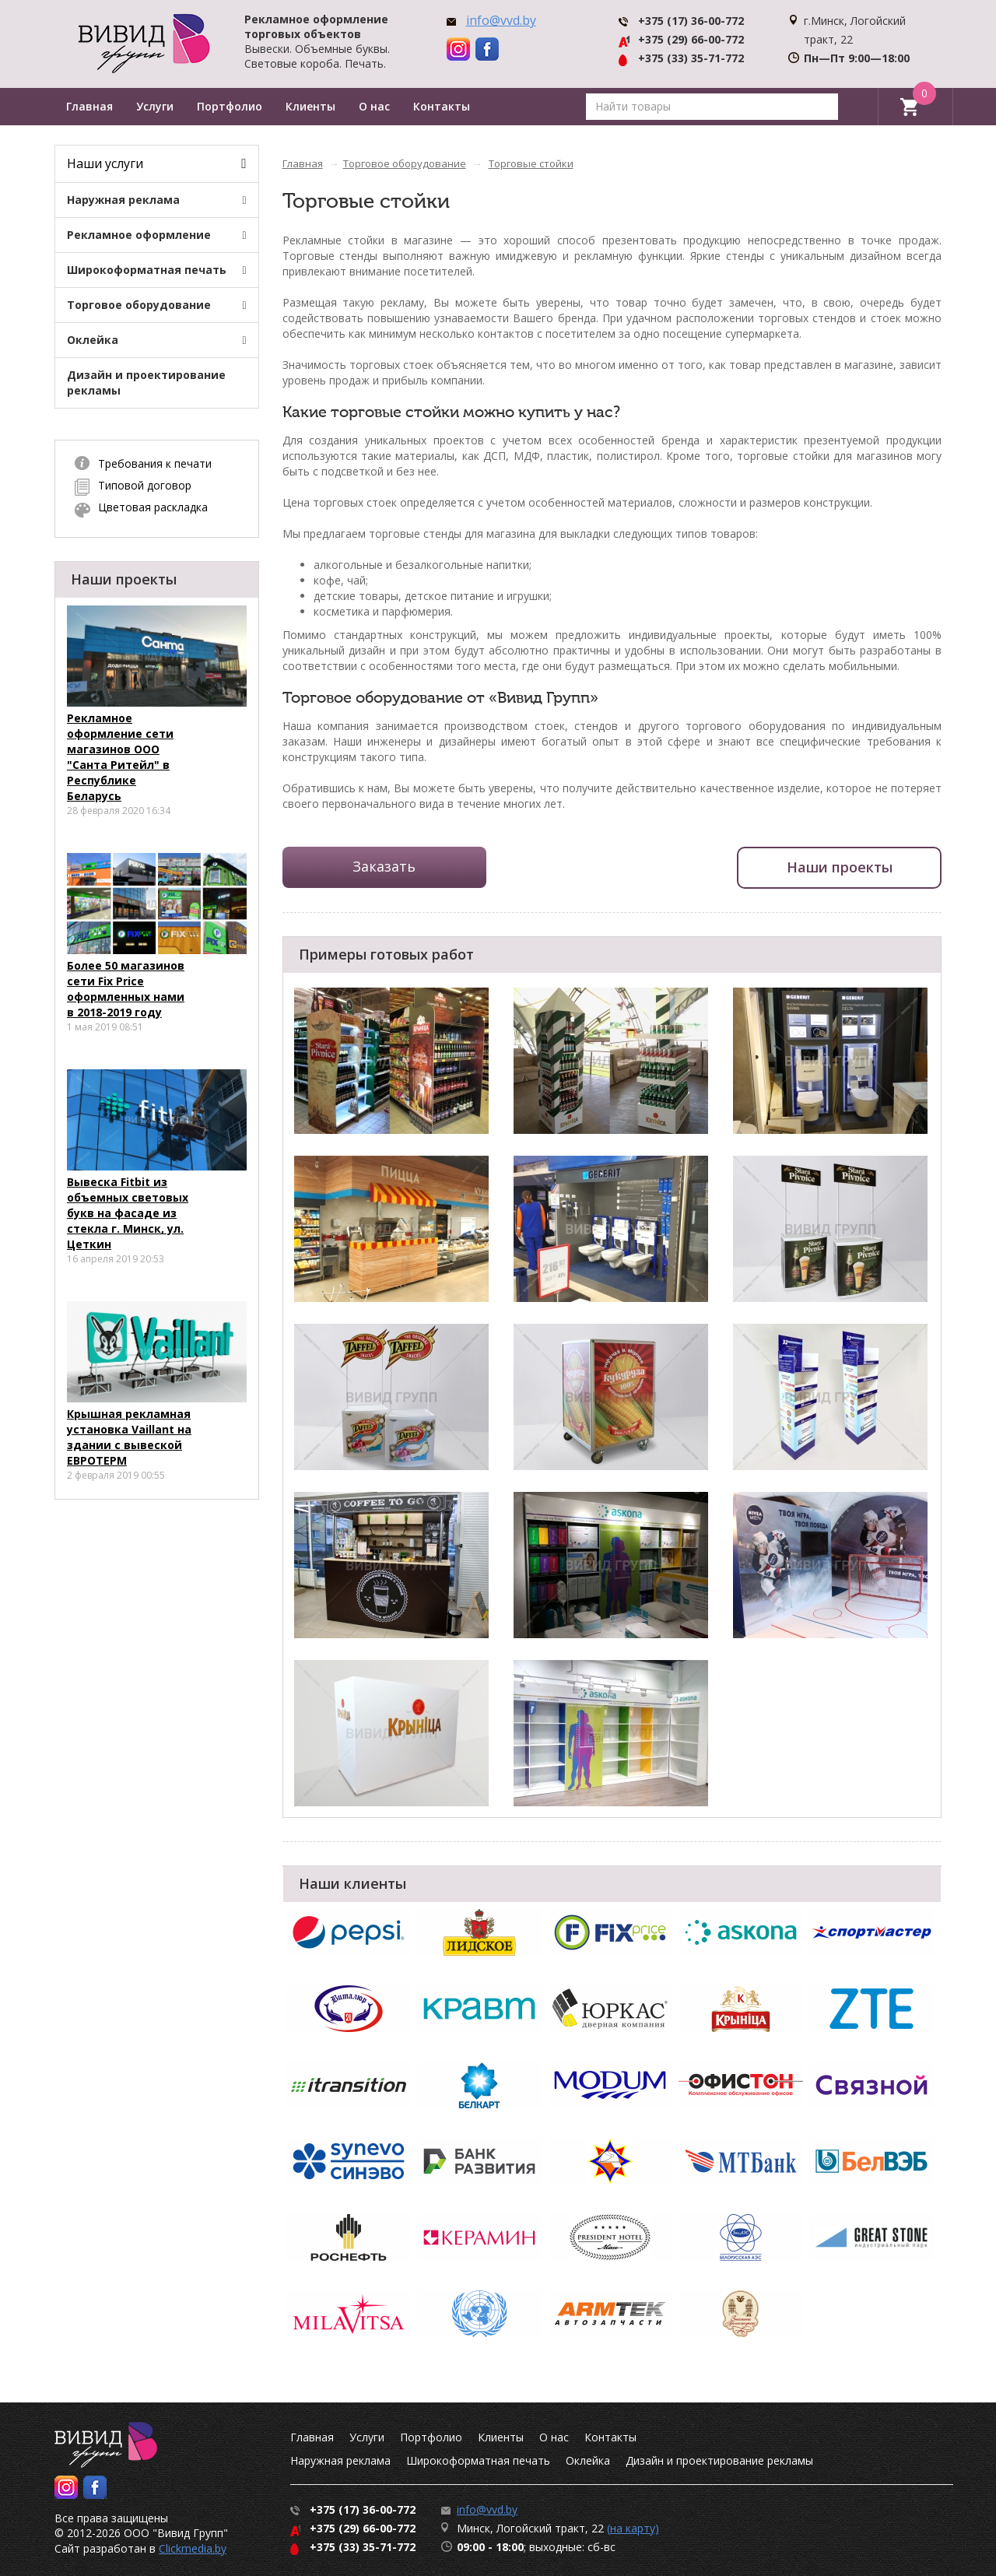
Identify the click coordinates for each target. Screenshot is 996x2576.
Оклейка (92, 339)
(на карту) (633, 2528)
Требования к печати (155, 463)
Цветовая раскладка (153, 507)
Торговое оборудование (139, 304)
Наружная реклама (123, 199)
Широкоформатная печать (146, 269)
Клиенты (310, 106)
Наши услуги (105, 163)
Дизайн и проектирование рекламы (146, 382)
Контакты (441, 106)
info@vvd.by (501, 20)
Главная (89, 106)
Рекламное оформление (139, 234)
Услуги (155, 106)
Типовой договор (144, 485)
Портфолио (229, 106)
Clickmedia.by (192, 2548)
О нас (374, 106)
